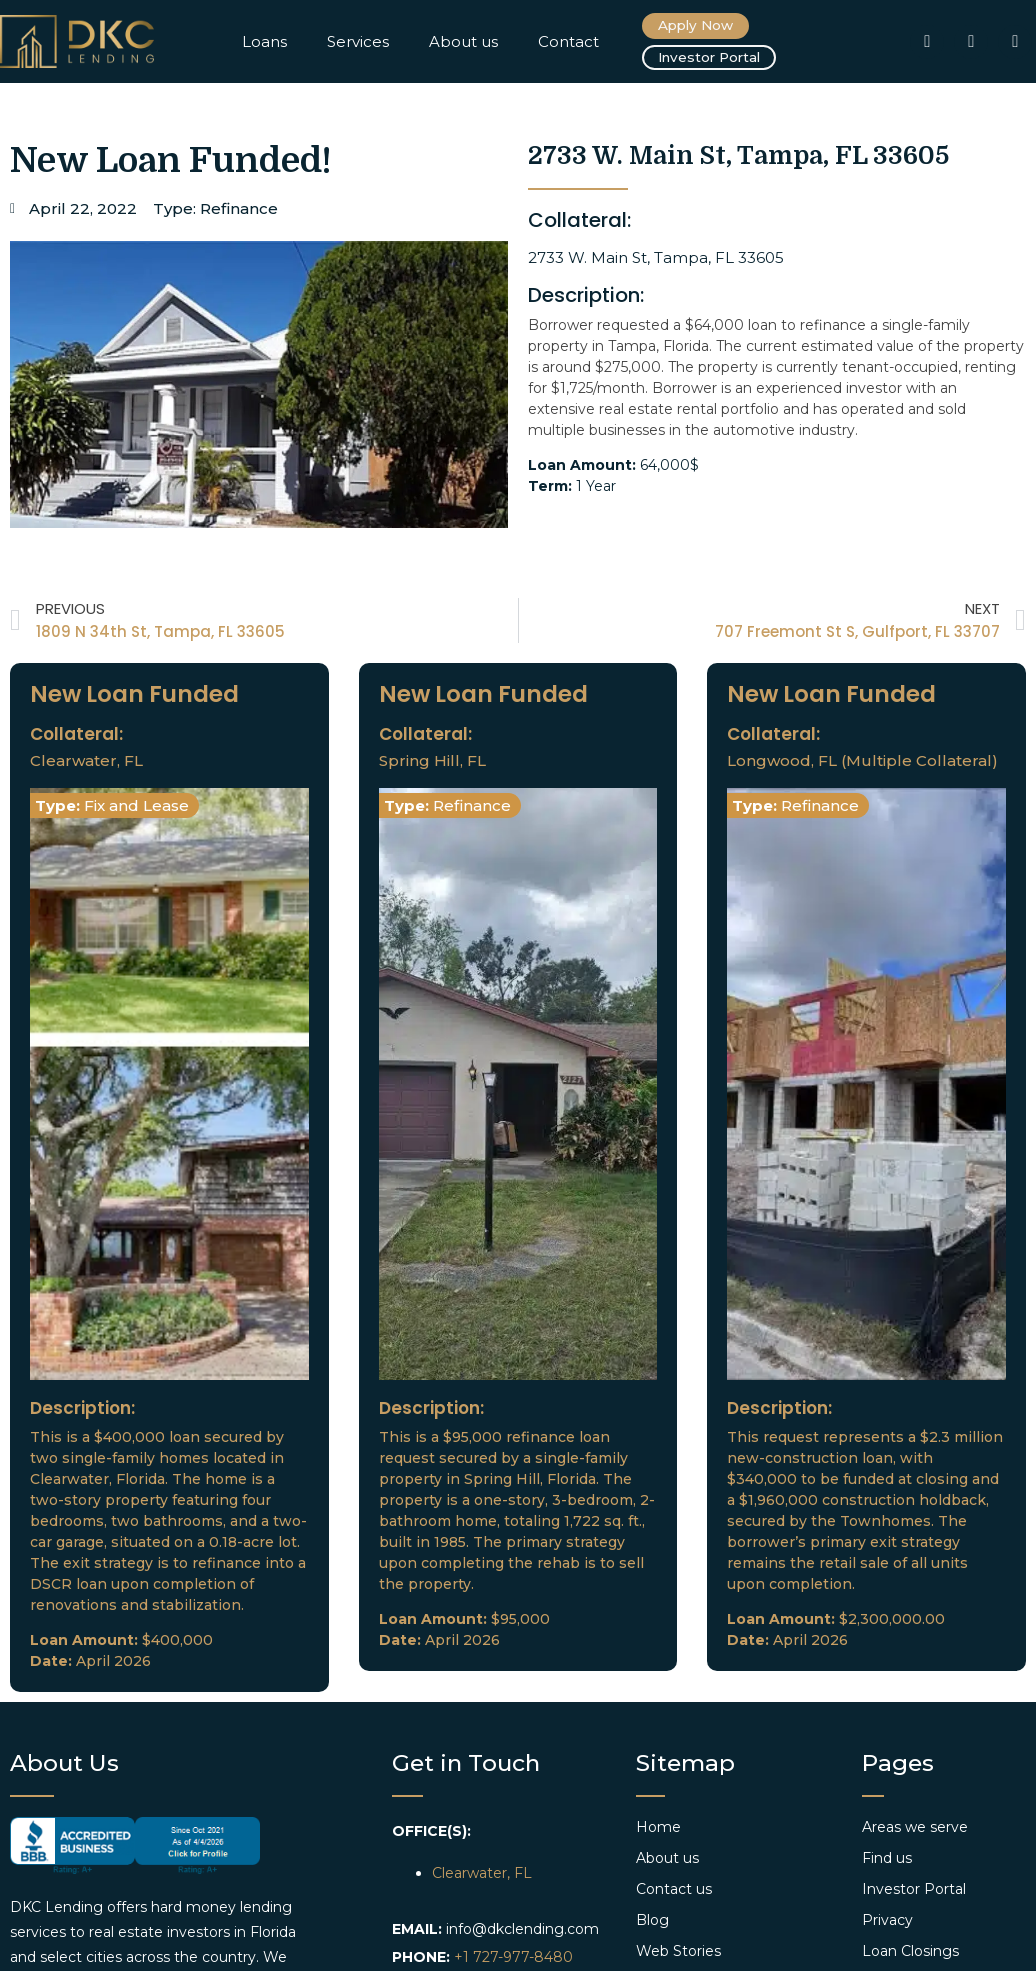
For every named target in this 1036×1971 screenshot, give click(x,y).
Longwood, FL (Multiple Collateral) (862, 761)
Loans (264, 41)
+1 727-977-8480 (513, 1958)
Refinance (239, 209)
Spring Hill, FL (432, 761)
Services (358, 41)
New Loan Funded (134, 695)
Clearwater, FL (86, 761)
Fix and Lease (136, 806)
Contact (568, 41)
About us (463, 41)
